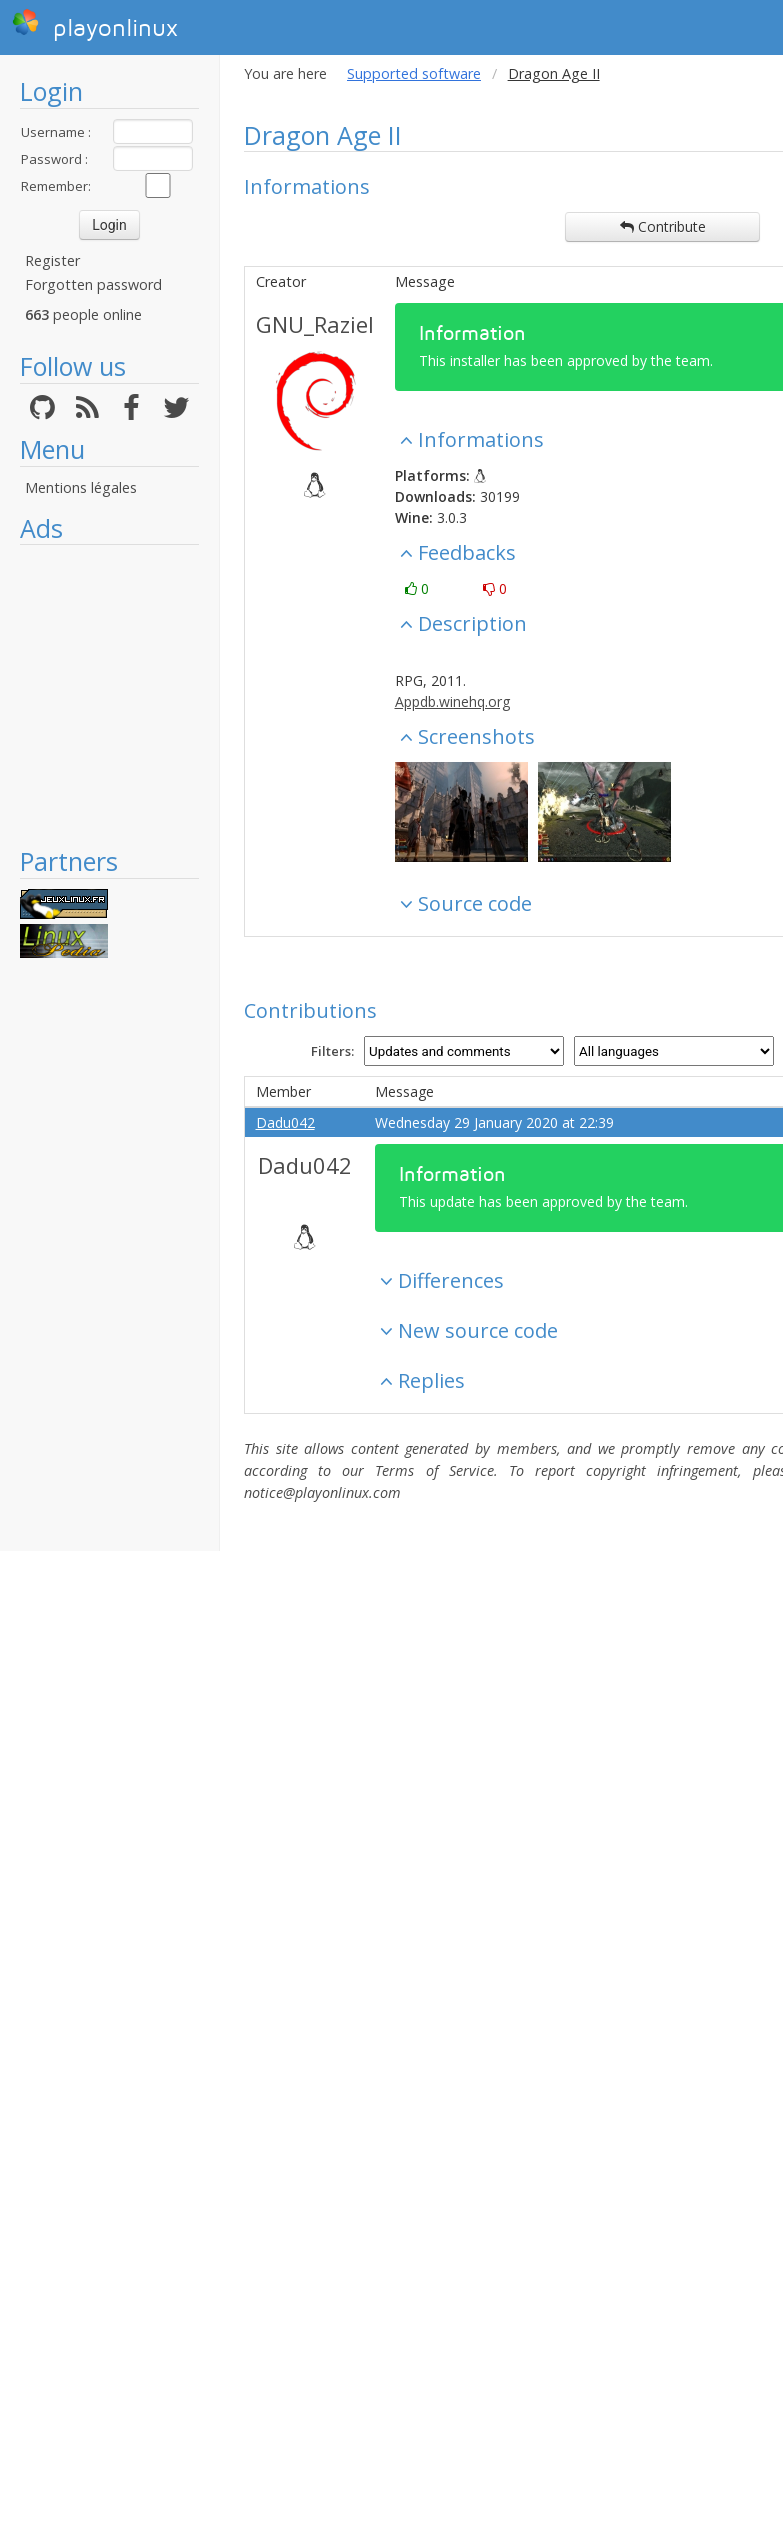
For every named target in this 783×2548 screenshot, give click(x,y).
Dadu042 (285, 1122)
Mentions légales (81, 487)
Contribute (663, 226)
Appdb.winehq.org (452, 701)
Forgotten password (93, 284)
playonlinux (95, 25)
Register (52, 260)
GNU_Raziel (315, 324)
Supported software (414, 73)
